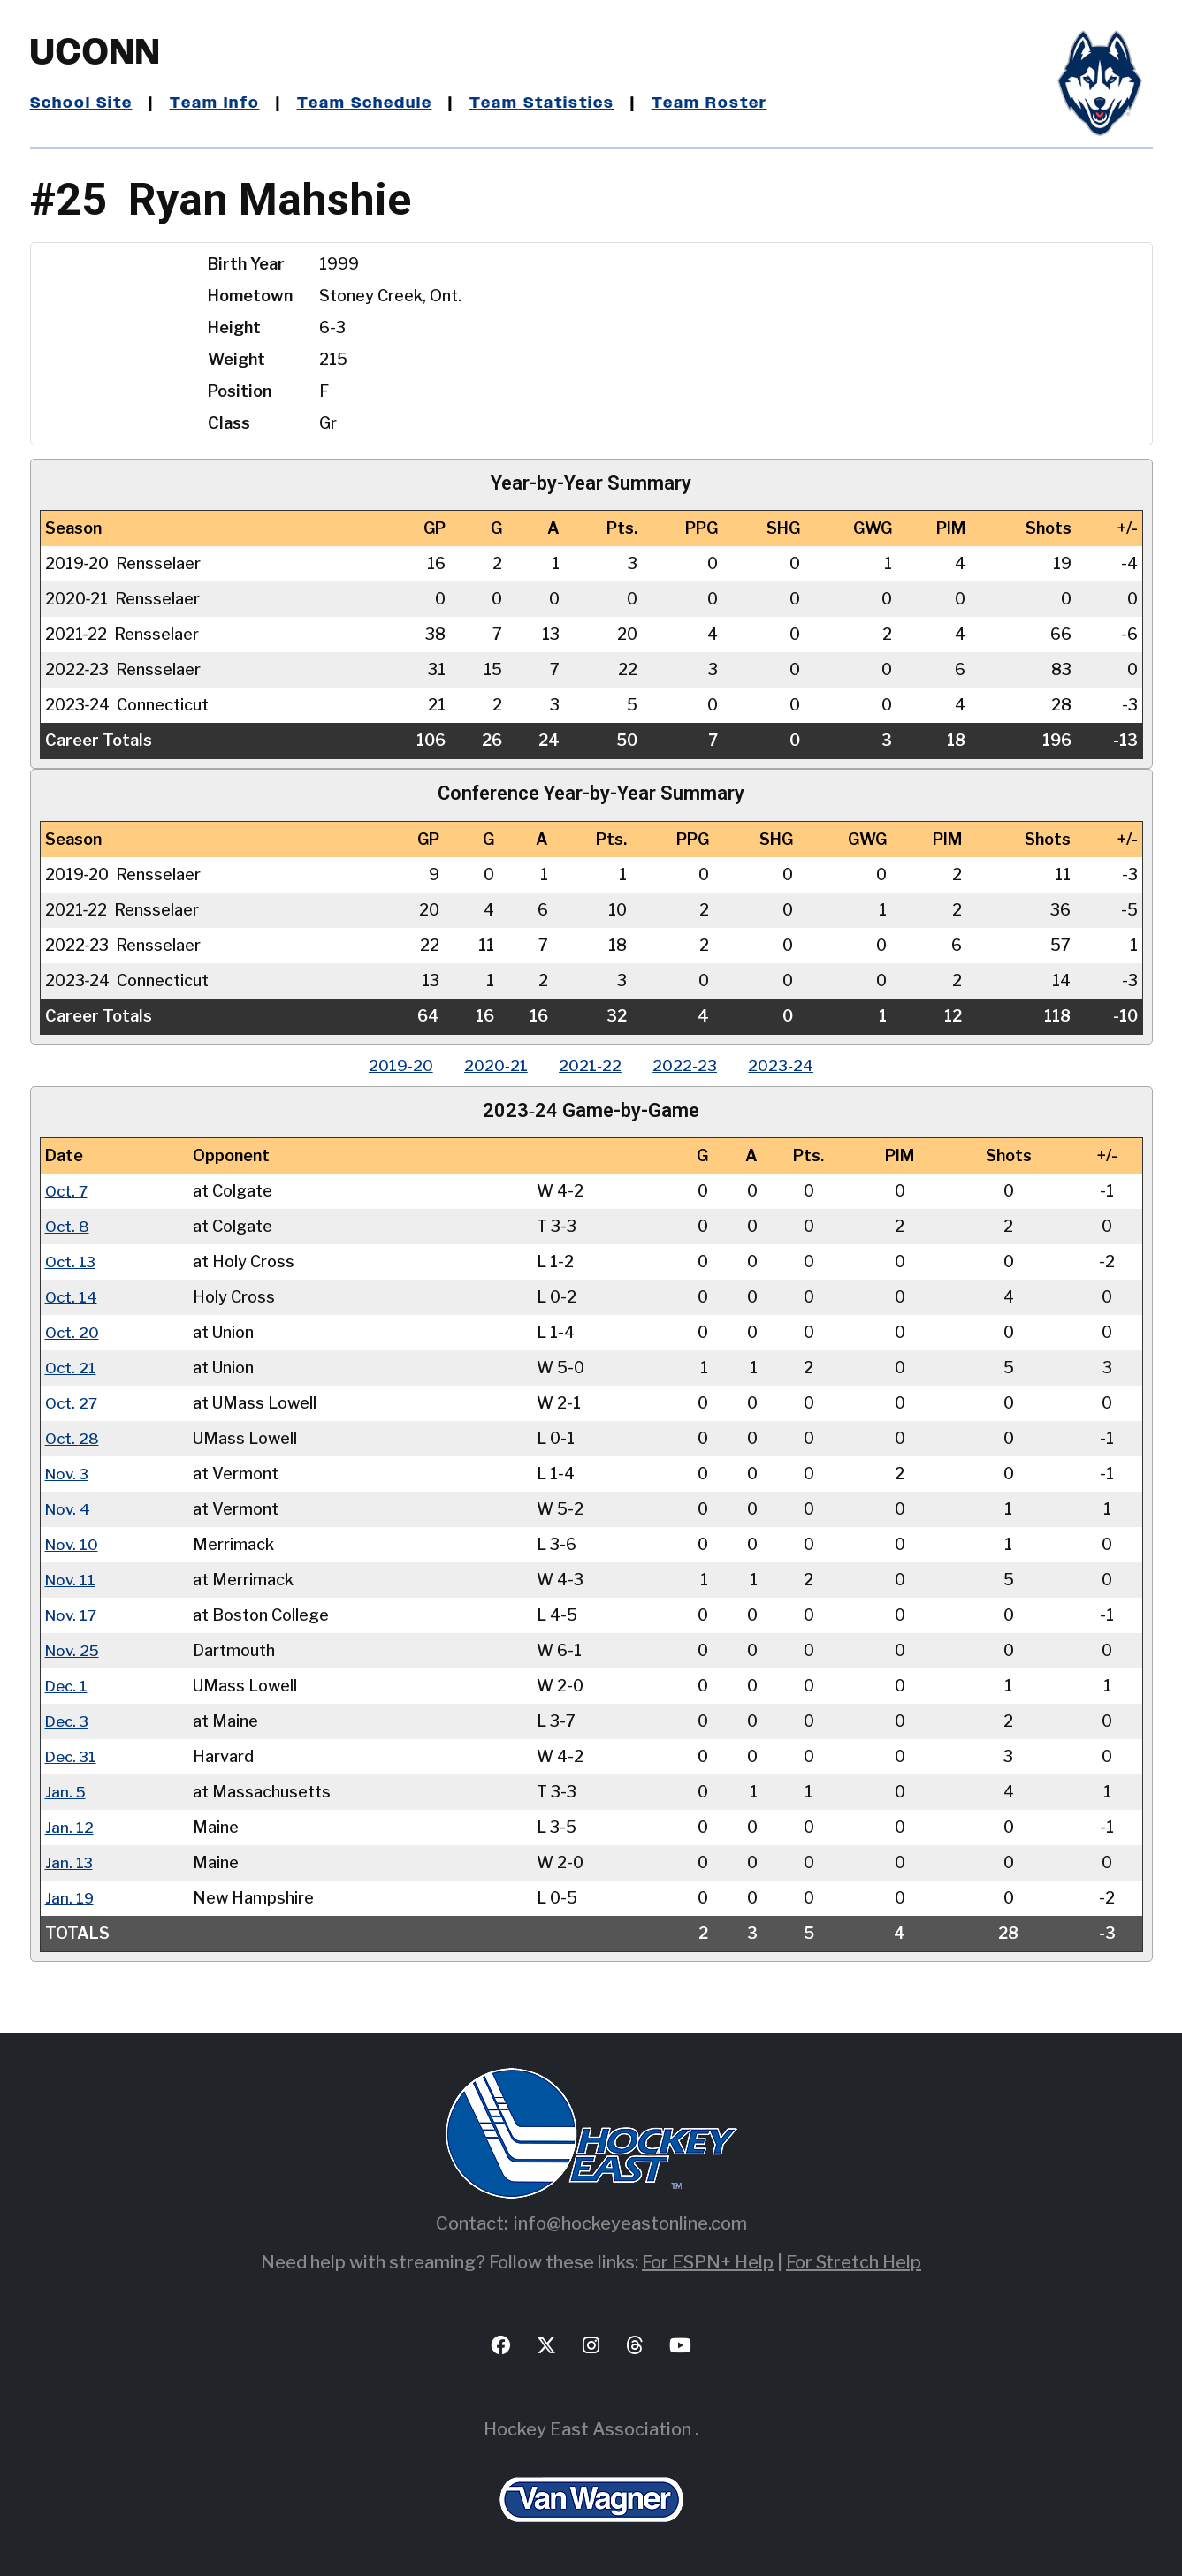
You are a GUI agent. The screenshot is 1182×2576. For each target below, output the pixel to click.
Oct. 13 (71, 1261)
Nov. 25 (74, 1650)
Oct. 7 (67, 1191)
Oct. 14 (72, 1297)
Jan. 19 (70, 1897)
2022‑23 (689, 1065)
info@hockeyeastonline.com (630, 2223)
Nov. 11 (71, 1579)
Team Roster (727, 103)
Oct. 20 (73, 1332)
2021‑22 (590, 1065)
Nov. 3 (68, 1473)
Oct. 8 (68, 1226)
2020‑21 (491, 1065)
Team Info (221, 103)
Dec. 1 (67, 1685)
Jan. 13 (69, 1862)
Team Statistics (556, 103)
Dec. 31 (72, 1756)
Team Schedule (374, 103)
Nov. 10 (73, 1544)
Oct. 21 (71, 1367)
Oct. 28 (73, 1438)
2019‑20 (392, 1065)
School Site (84, 103)
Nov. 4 (69, 1509)
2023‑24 (789, 1065)
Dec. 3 (68, 1721)
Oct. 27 (72, 1403)
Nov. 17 (72, 1615)
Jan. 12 (69, 1827)
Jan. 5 (66, 1791)
